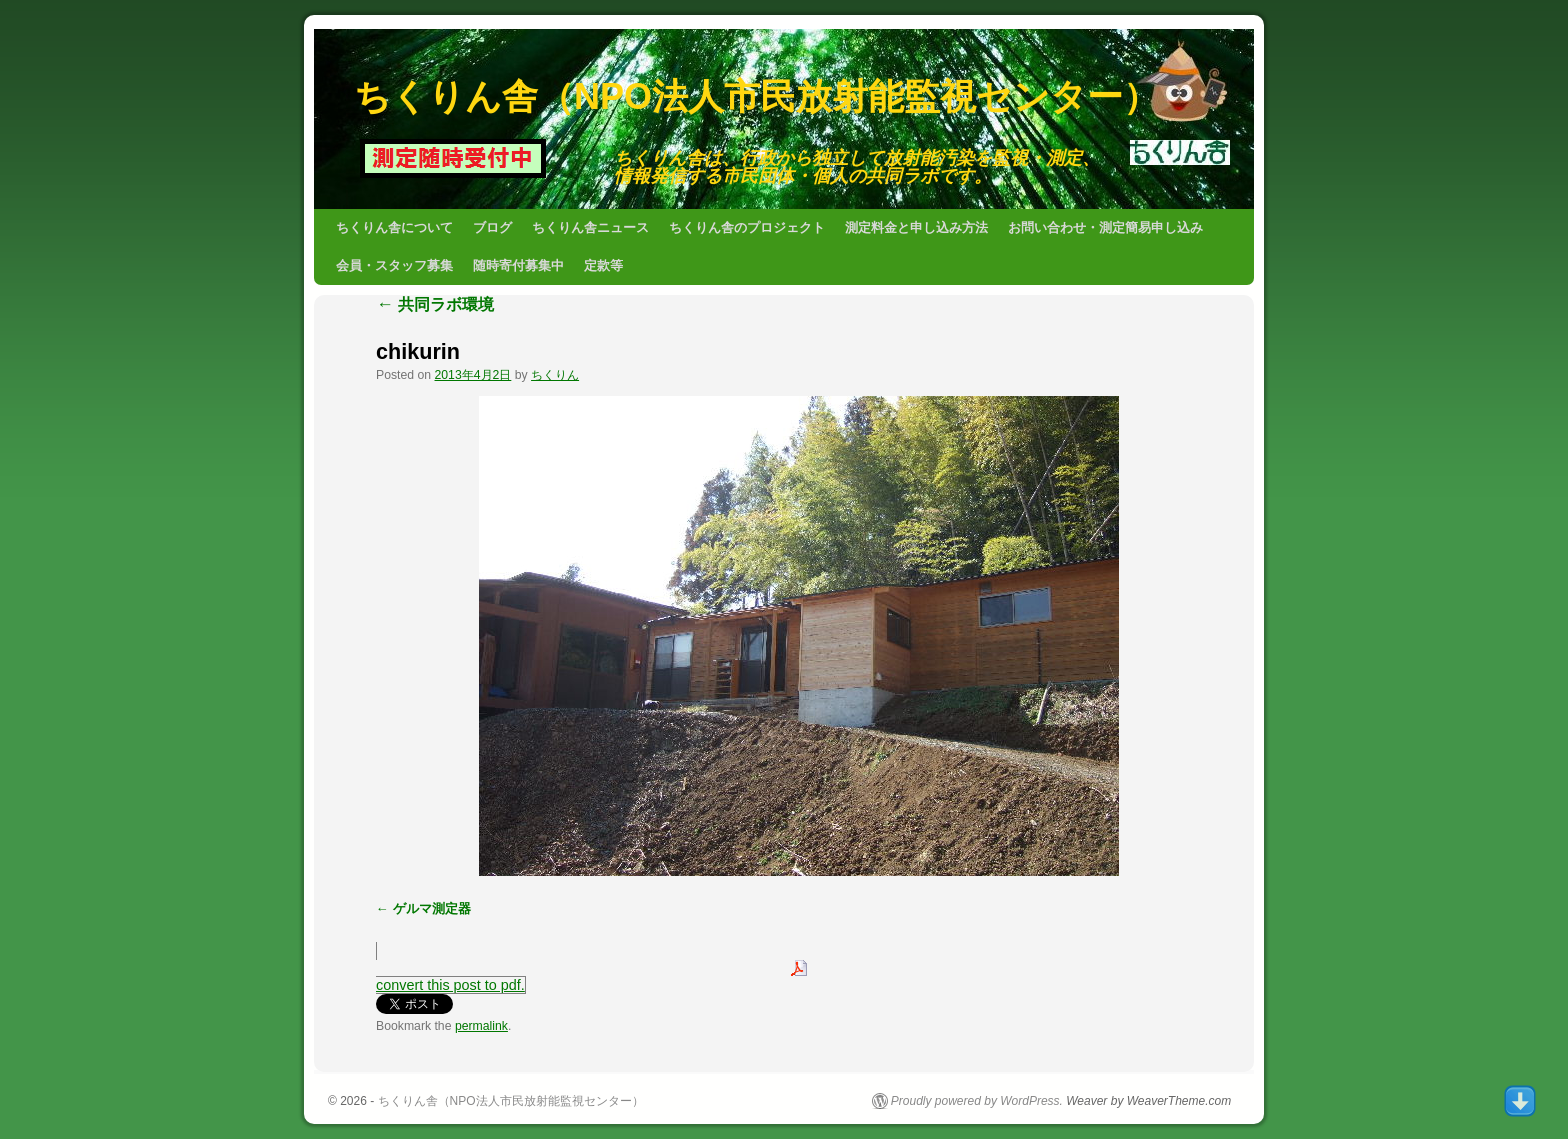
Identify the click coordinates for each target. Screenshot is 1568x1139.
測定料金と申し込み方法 (916, 227)
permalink (481, 1026)
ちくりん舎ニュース (590, 227)
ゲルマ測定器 (432, 908)
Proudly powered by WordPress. (977, 1101)
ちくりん (555, 375)
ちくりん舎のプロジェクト (747, 227)
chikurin (418, 351)
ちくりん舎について (394, 227)
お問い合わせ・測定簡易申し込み (1105, 227)
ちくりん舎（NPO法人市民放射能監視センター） (756, 96)
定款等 (603, 265)
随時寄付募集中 (518, 265)
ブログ (492, 227)
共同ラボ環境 (435, 304)
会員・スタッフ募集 (394, 265)
